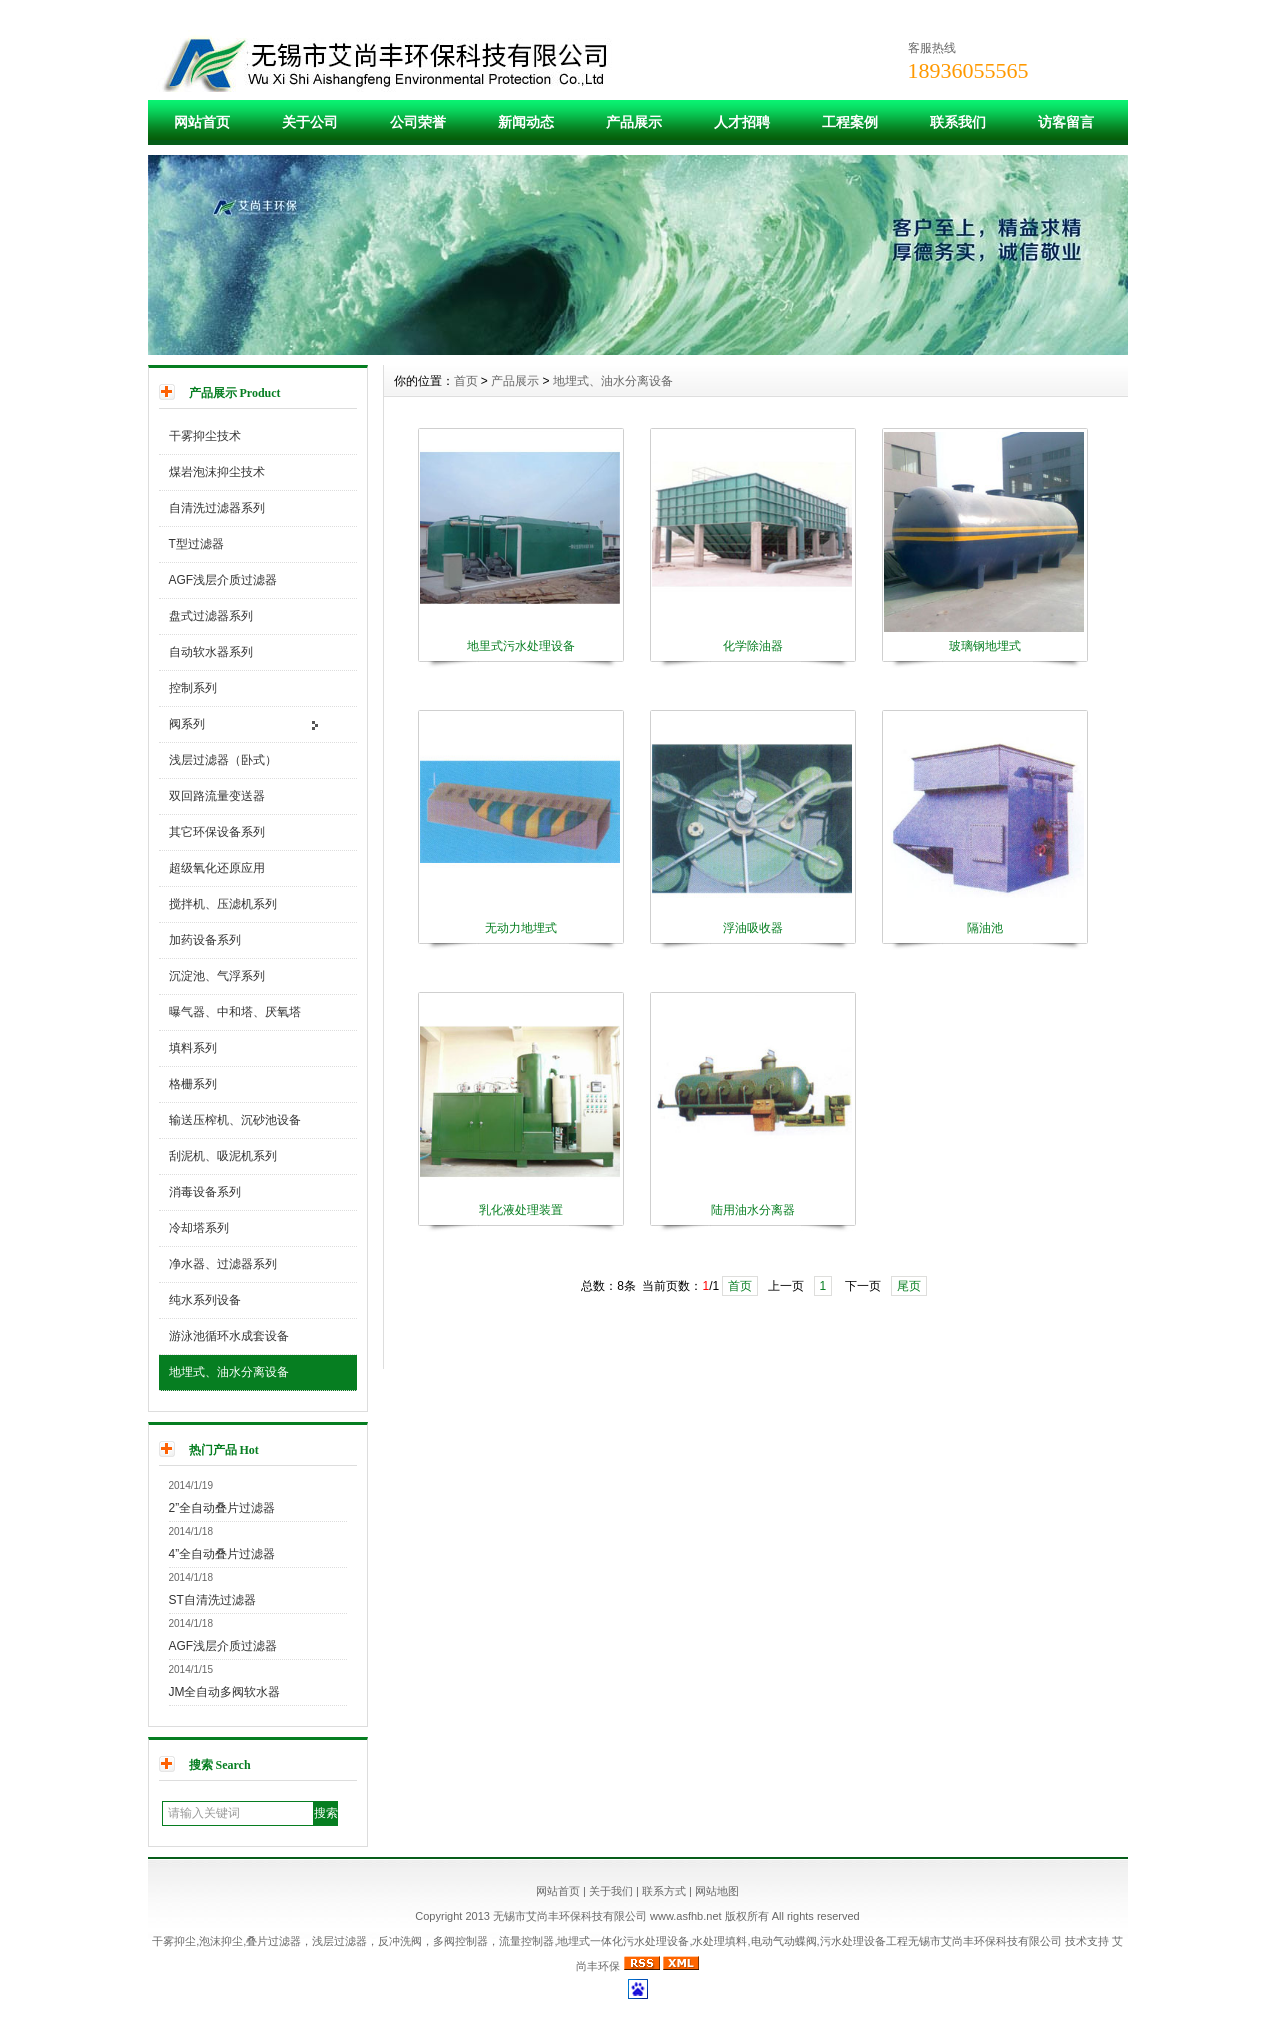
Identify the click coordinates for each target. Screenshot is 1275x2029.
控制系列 (193, 688)
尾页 (909, 1286)
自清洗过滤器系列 (217, 508)
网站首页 (202, 122)
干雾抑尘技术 (205, 436)
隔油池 (985, 928)
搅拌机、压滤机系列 (223, 904)
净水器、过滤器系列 (223, 1264)
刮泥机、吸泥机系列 (223, 1156)
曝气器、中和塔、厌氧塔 (235, 1012)
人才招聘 (742, 122)
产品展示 (634, 122)
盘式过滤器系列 (211, 616)
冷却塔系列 (199, 1228)
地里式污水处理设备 (521, 646)
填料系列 (193, 1048)
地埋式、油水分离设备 (229, 1372)
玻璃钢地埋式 (985, 646)
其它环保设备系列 (217, 832)
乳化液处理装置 (521, 1210)
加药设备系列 (205, 940)
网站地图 (717, 1891)
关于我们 (611, 1891)
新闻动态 (526, 122)
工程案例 (850, 122)
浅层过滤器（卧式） (223, 760)
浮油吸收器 (753, 928)
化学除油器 (753, 646)
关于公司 (310, 122)
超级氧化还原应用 (217, 868)
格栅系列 (193, 1084)
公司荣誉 (418, 122)
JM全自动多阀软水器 (225, 1692)
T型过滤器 (196, 544)
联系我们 (958, 122)
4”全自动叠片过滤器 (222, 1554)
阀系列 (187, 724)
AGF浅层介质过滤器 (223, 580)
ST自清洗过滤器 (212, 1600)
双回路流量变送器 (217, 796)
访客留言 (1066, 122)
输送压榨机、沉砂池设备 (235, 1120)
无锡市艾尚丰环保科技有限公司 (985, 1941)
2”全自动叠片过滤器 (222, 1508)
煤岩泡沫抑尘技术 (217, 472)
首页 (466, 381)
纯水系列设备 (205, 1300)
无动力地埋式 (521, 928)
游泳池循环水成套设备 (229, 1336)
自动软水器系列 (211, 652)
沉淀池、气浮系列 (217, 976)
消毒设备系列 (205, 1192)
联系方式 (664, 1891)
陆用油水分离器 (753, 1210)
